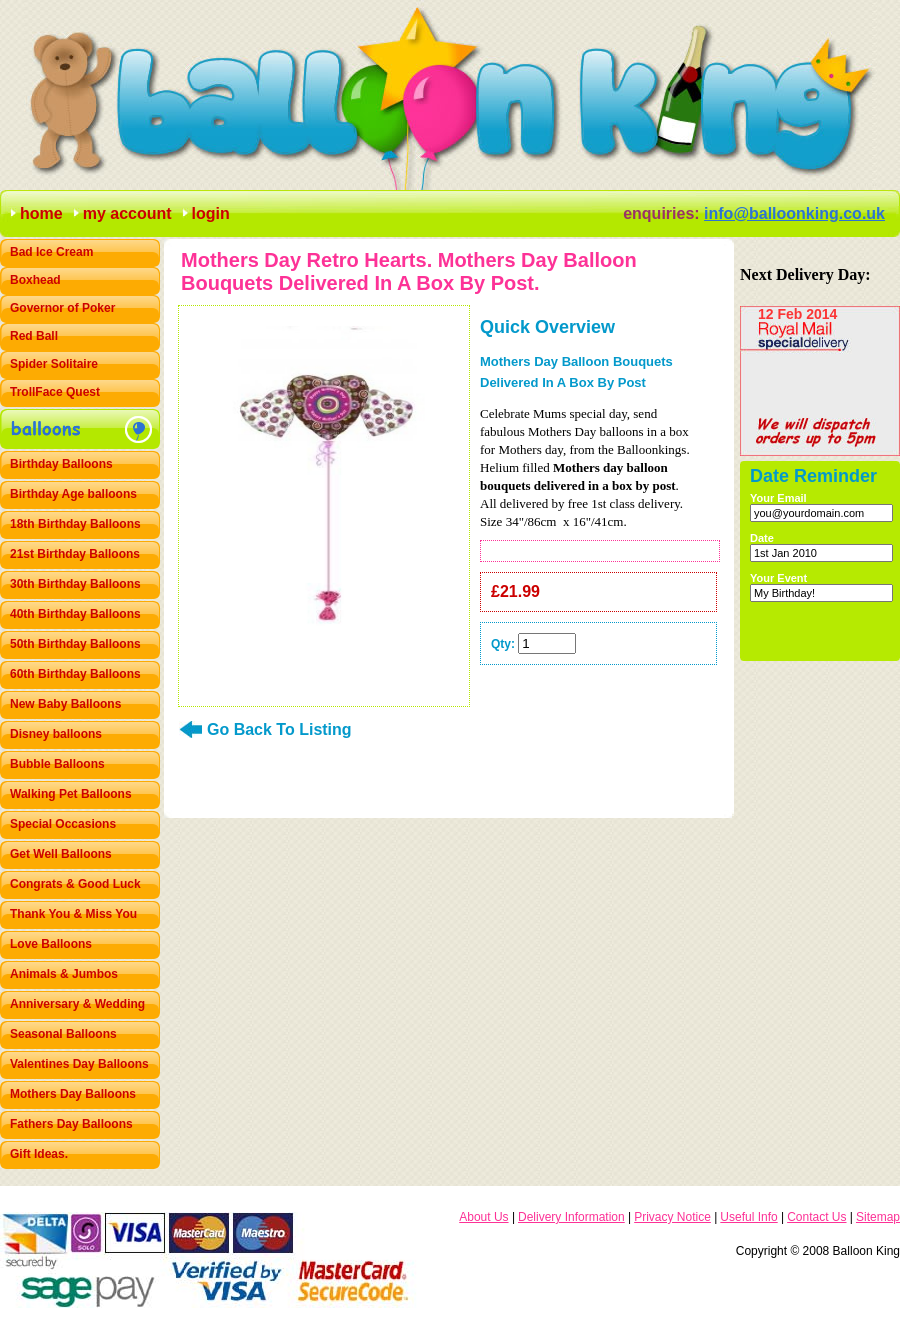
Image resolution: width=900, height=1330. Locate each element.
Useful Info (748, 1217)
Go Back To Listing (279, 729)
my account (127, 213)
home (41, 213)
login (211, 213)
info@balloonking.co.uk (794, 213)
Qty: (503, 644)
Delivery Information (571, 1217)
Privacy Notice (672, 1217)
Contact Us (816, 1217)
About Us (483, 1217)
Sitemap (878, 1217)
